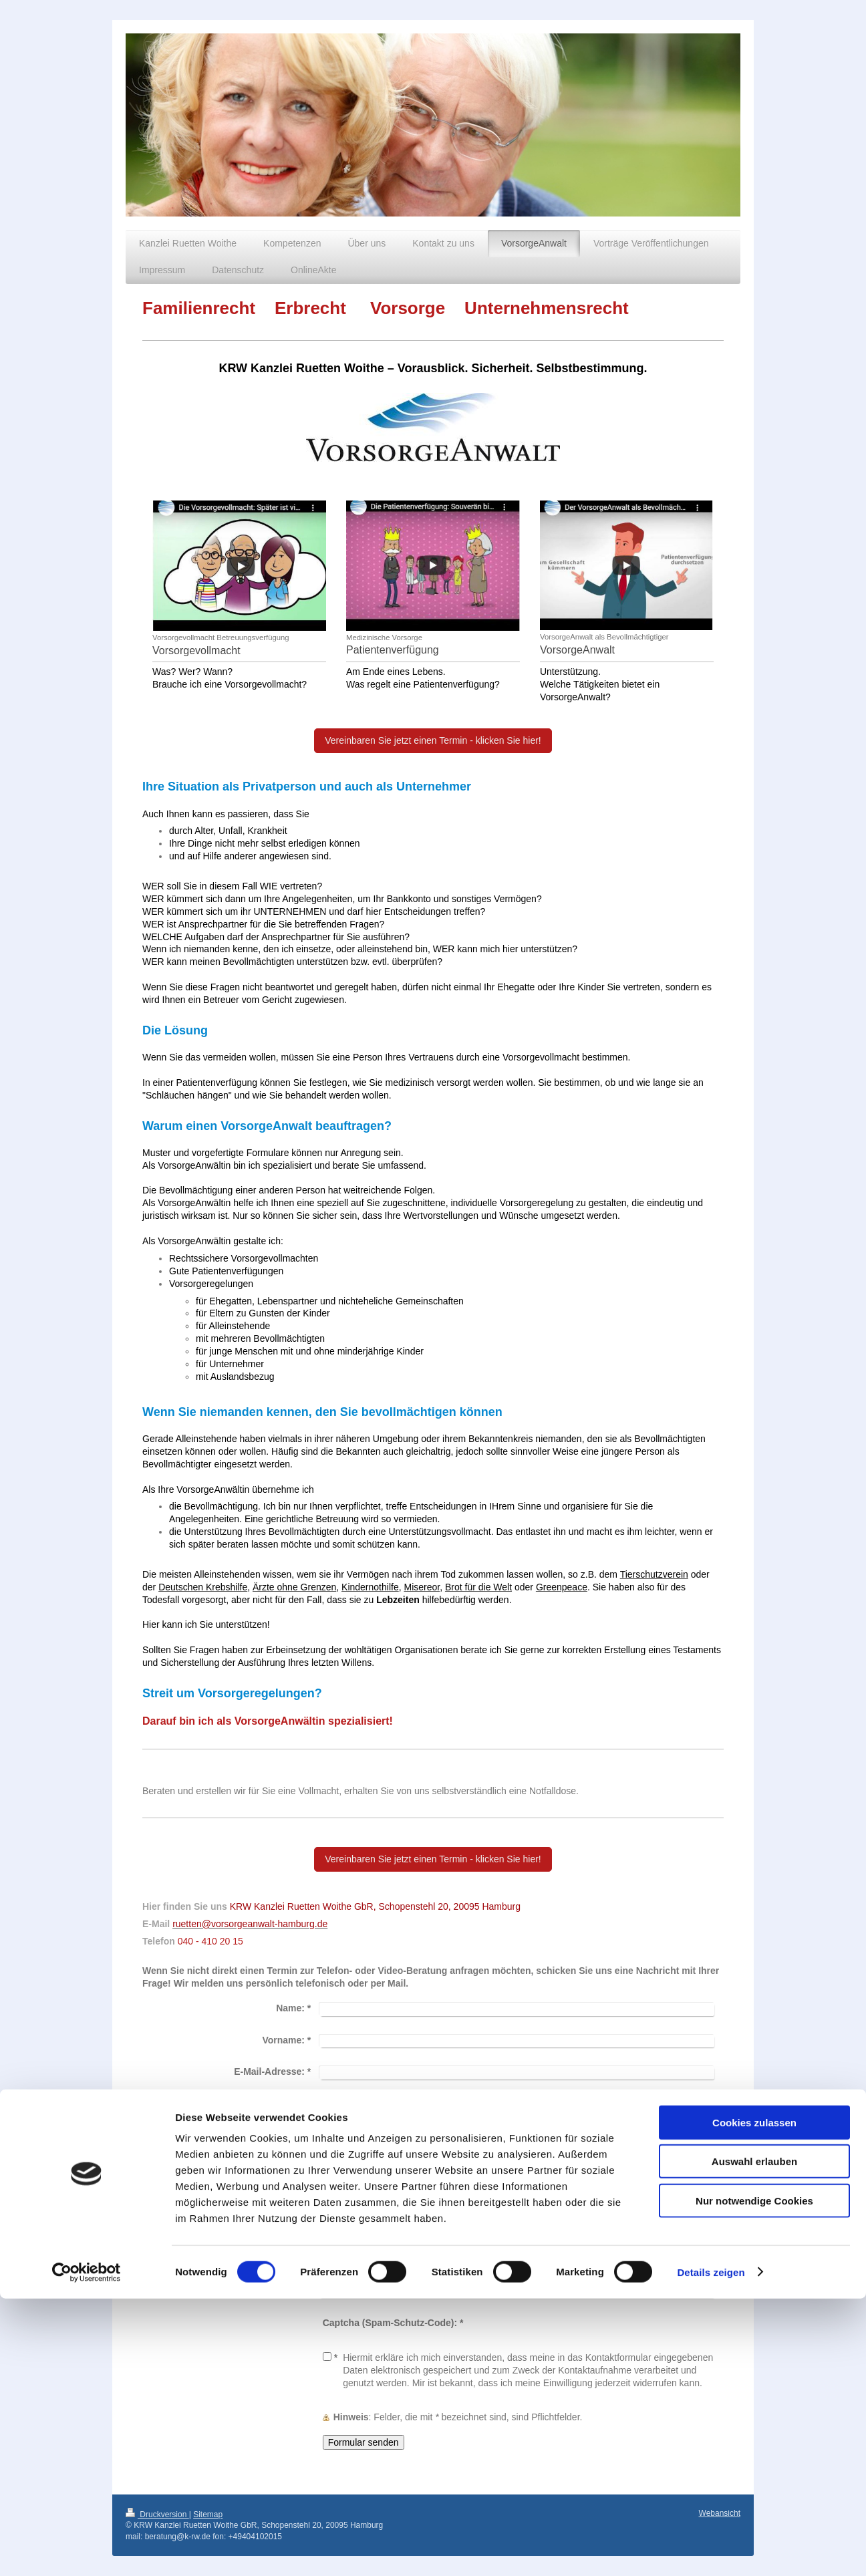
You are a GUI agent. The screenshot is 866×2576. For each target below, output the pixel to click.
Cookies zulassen (754, 2400)
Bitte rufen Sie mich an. (390, 2135)
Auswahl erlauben (754, 2439)
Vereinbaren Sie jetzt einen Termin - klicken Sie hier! (433, 740)
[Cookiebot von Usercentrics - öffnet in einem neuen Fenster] (86, 2550)
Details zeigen (710, 2549)
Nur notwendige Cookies (754, 2478)
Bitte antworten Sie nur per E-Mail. (414, 2163)
